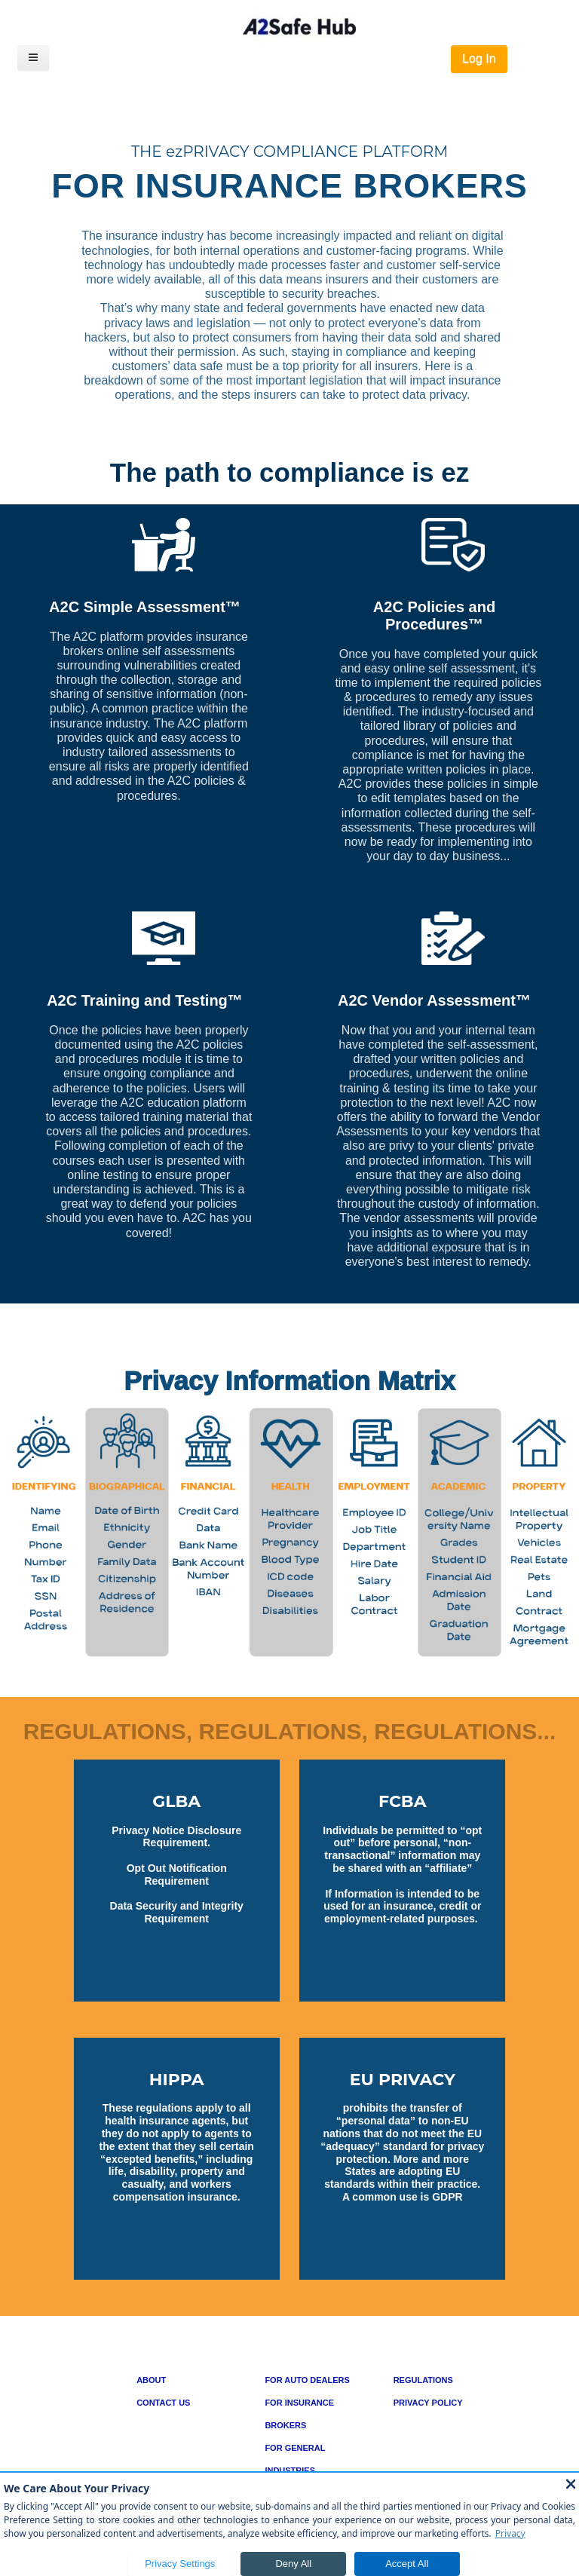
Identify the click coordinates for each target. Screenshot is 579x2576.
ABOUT (151, 2380)
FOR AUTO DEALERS (307, 2380)
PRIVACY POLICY (428, 2402)
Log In (478, 58)
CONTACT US (163, 2402)
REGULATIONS (423, 2380)
